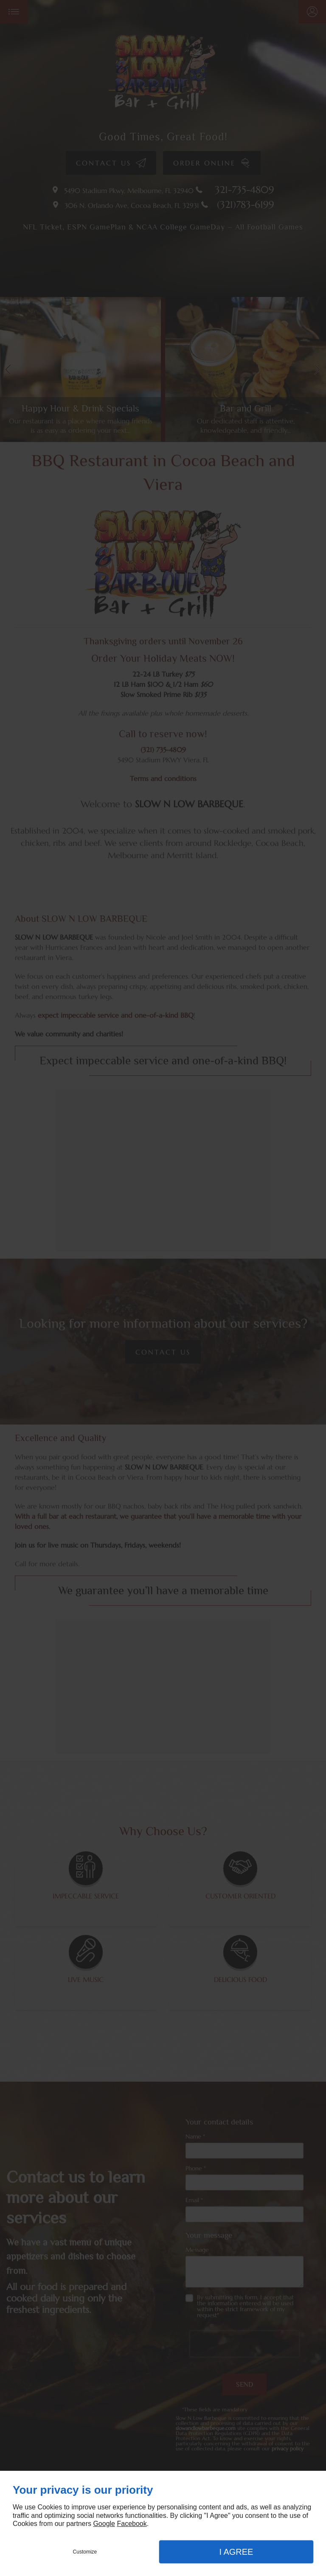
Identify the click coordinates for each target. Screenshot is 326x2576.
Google (104, 2523)
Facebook (131, 2523)
